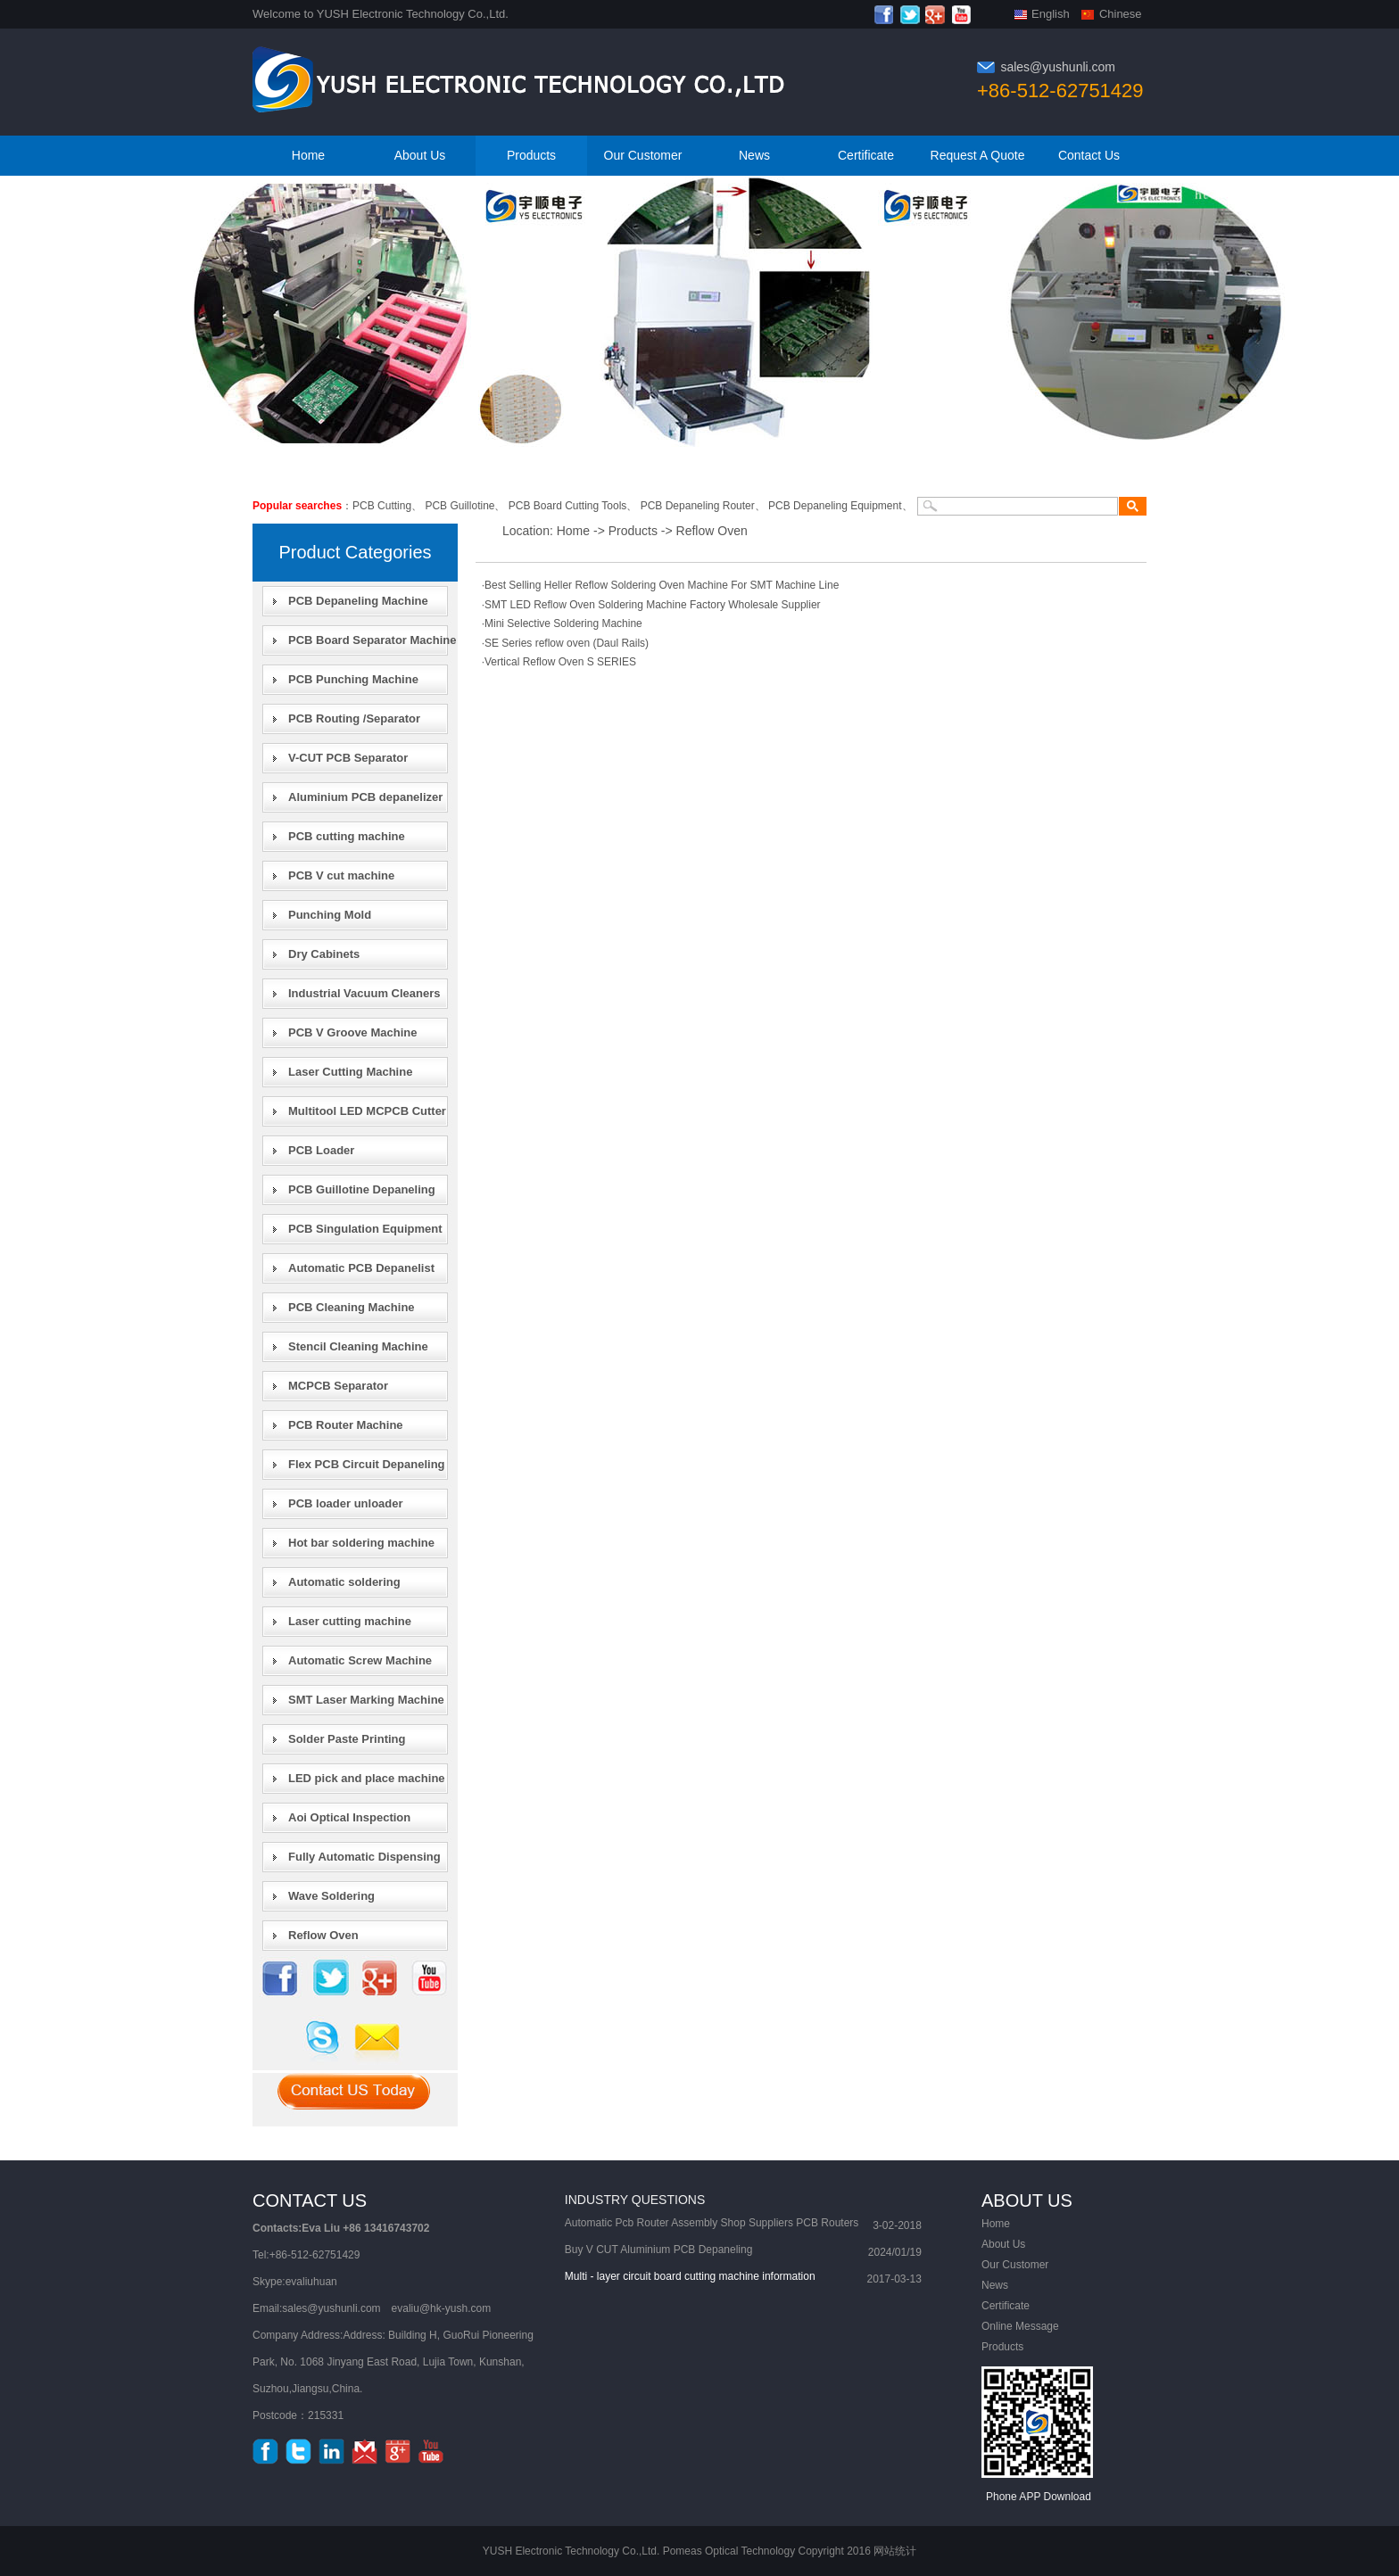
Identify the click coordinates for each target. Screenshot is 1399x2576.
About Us (420, 155)
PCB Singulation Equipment (365, 1228)
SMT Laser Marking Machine (366, 1699)
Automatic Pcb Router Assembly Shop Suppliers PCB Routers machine (711, 2225)
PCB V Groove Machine (352, 1032)
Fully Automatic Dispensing (364, 1856)
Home (308, 155)
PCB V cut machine (341, 875)
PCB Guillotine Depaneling (361, 1189)
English (1050, 14)
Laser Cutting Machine (350, 1071)
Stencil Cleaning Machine (358, 1346)
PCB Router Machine (345, 1425)
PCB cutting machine (346, 836)
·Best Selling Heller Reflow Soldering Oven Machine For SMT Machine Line (661, 585)
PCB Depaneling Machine (358, 600)
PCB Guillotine (459, 506)
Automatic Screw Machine (360, 1660)
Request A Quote (978, 155)
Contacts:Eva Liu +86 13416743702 (340, 2228)
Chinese (1120, 14)
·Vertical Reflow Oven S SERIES (559, 662)
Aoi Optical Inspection (349, 1817)
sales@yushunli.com (1057, 67)
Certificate (866, 155)
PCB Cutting (381, 506)
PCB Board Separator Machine (372, 640)
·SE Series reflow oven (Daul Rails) (565, 643)
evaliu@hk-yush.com (442, 2308)
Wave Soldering (331, 1896)
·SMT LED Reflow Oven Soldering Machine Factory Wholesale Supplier (651, 605)
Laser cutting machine (349, 1621)
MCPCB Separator (338, 1385)
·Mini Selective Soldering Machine (562, 623)
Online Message (1020, 2326)
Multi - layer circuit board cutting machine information (690, 2276)
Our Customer (643, 155)
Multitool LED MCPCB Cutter (367, 1111)
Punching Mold (329, 914)
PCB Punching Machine (353, 679)
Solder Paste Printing (346, 1739)
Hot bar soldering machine (361, 1542)
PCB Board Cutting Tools (568, 506)
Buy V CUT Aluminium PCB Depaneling (659, 2249)
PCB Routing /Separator (354, 718)
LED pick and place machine (366, 1778)
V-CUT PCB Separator (348, 757)
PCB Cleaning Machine (351, 1307)
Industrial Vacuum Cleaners (364, 993)
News (754, 155)
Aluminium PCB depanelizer (365, 797)
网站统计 (894, 2551)
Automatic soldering (344, 1582)
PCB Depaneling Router (698, 506)
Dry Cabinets (324, 954)
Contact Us (1089, 155)
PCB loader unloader (345, 1503)
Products (531, 155)
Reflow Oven (323, 1935)
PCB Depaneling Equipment (834, 506)
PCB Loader (321, 1150)
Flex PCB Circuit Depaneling (366, 1464)
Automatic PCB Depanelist (361, 1268)
